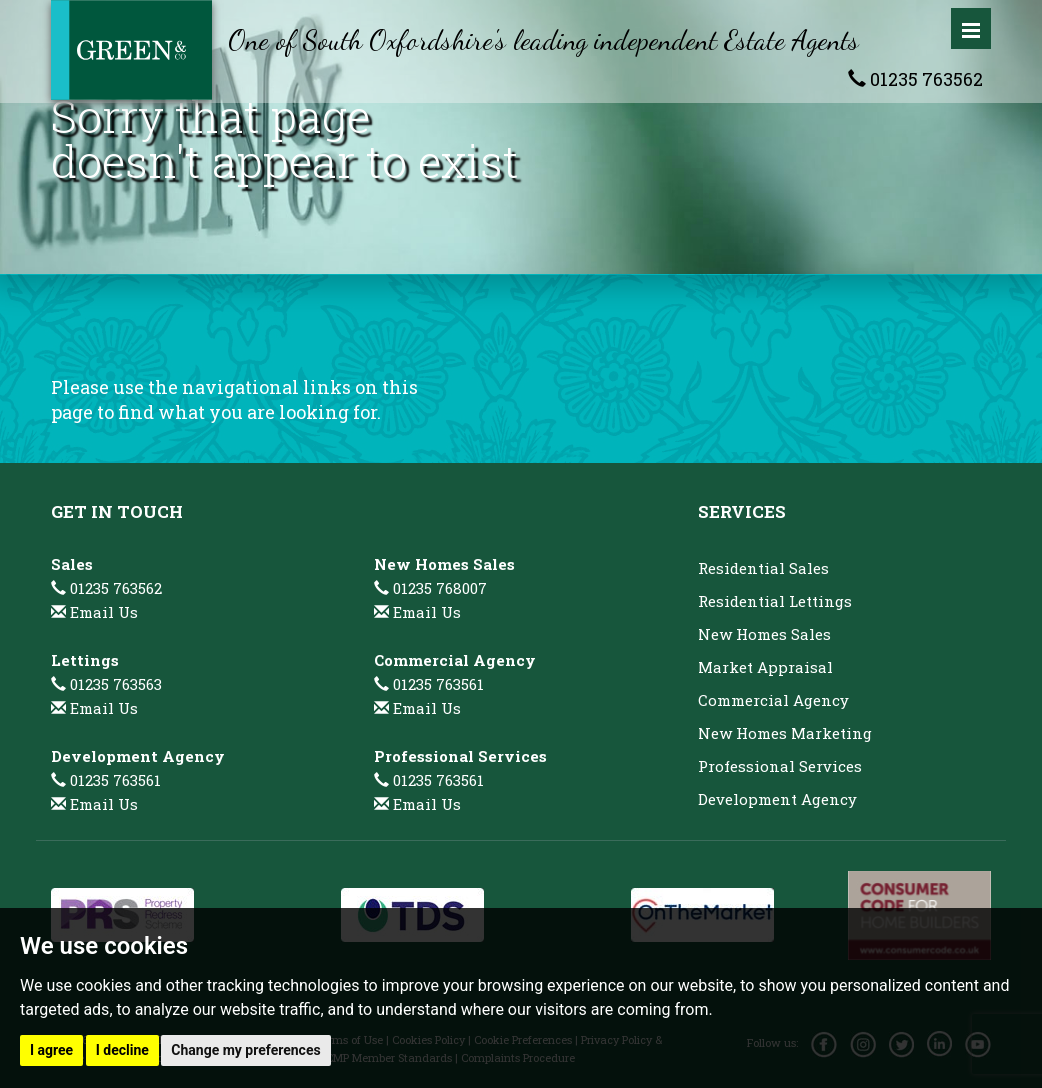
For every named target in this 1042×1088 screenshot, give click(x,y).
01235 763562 (915, 79)
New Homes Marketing (785, 733)
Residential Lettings (775, 601)
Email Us (104, 612)
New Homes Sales (764, 634)
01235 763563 (106, 684)
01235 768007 (430, 588)
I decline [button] (122, 1050)
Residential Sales (763, 568)
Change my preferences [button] (245, 1050)
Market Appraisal (765, 667)
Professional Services (780, 766)
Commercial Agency (773, 700)
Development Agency (777, 799)
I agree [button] (51, 1050)
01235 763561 (106, 780)
